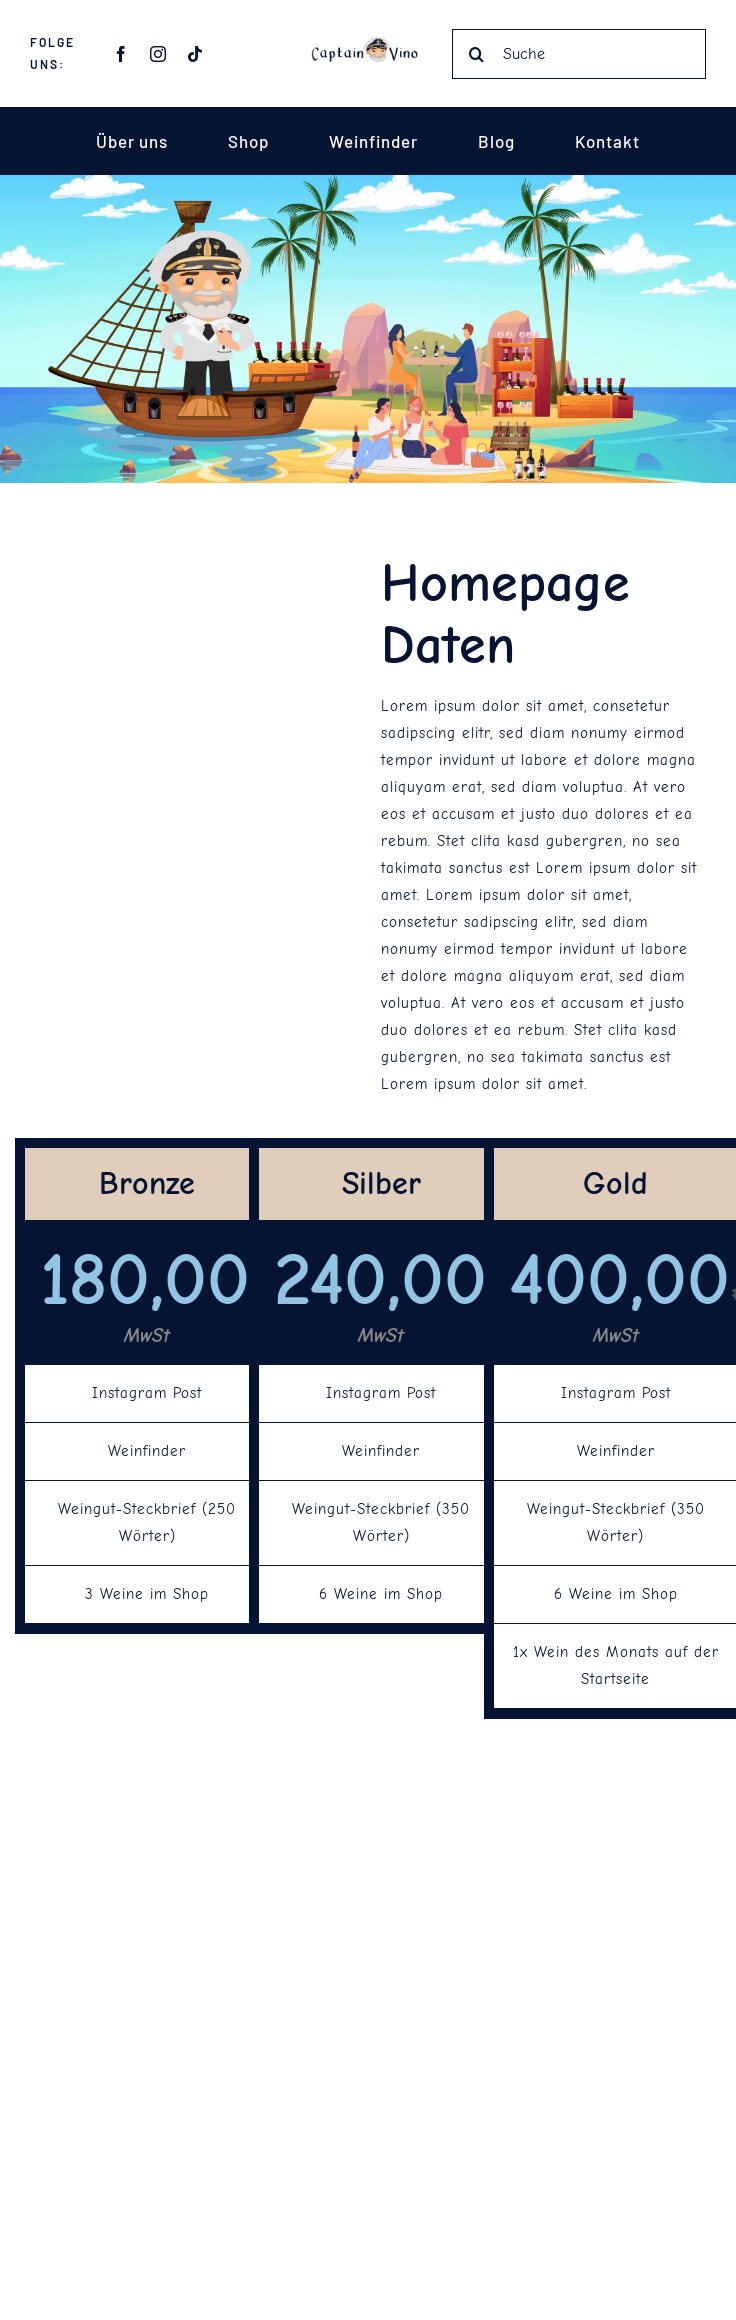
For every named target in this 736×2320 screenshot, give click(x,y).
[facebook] (121, 54)
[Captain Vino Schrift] (368, 44)
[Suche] (579, 54)
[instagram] (158, 54)
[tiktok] (195, 54)
